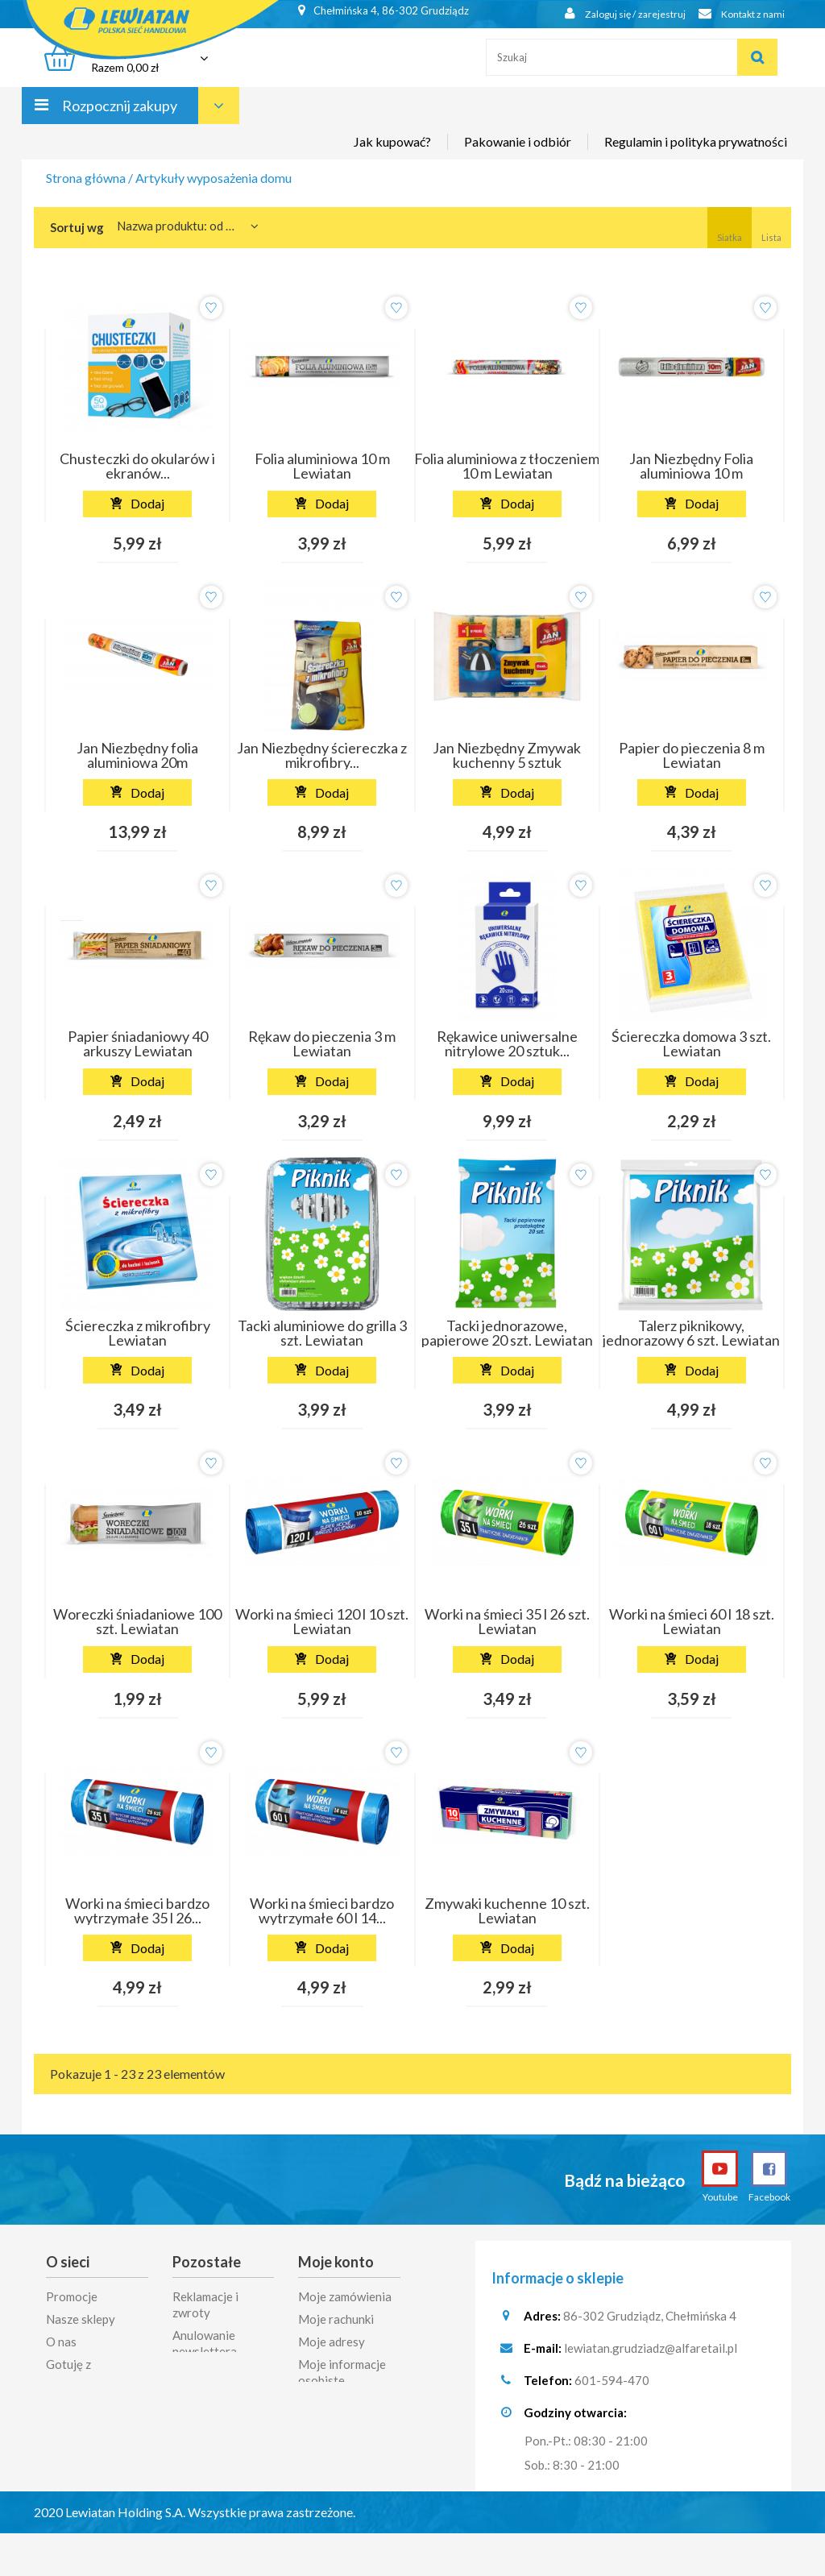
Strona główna (86, 177)
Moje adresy (331, 2341)
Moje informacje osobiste (342, 2372)
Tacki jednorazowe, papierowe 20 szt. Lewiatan (507, 1332)
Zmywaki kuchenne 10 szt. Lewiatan (507, 1910)
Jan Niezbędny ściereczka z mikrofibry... (322, 754)
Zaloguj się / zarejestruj (609, 14)
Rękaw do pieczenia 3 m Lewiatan (322, 1043)
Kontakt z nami (736, 14)
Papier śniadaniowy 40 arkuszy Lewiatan (138, 1043)
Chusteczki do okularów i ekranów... (137, 465)
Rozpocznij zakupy (119, 119)
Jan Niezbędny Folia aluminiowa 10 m (691, 465)
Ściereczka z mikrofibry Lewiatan (137, 1332)
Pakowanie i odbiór (517, 155)
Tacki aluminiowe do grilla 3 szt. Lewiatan (322, 1332)
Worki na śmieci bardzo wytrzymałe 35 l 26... (137, 1910)
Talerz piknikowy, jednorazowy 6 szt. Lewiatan (691, 1332)
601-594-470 (611, 2382)
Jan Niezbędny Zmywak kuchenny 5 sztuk (507, 754)
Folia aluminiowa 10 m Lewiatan (322, 465)
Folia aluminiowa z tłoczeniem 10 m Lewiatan (506, 465)
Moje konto (336, 2262)
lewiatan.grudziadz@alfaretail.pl (650, 2350)
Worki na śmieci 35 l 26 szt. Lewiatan (507, 1621)
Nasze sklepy (80, 2319)
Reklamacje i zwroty (205, 2304)
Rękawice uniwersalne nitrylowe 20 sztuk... (507, 1043)
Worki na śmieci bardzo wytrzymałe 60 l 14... (322, 1910)
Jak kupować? (392, 155)
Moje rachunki (336, 2319)
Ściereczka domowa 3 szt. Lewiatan (691, 1043)
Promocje (71, 2296)
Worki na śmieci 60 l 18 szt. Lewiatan (691, 1621)
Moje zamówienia (345, 2296)
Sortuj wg (77, 227)
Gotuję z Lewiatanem (78, 2372)
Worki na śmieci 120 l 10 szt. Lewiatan (321, 1621)
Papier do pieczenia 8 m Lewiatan (692, 754)
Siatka (729, 227)
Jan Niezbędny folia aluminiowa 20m (137, 754)
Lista (771, 227)
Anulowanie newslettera (204, 2343)
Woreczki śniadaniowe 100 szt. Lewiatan (137, 1621)
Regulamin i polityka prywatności (695, 155)
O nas (61, 2341)
